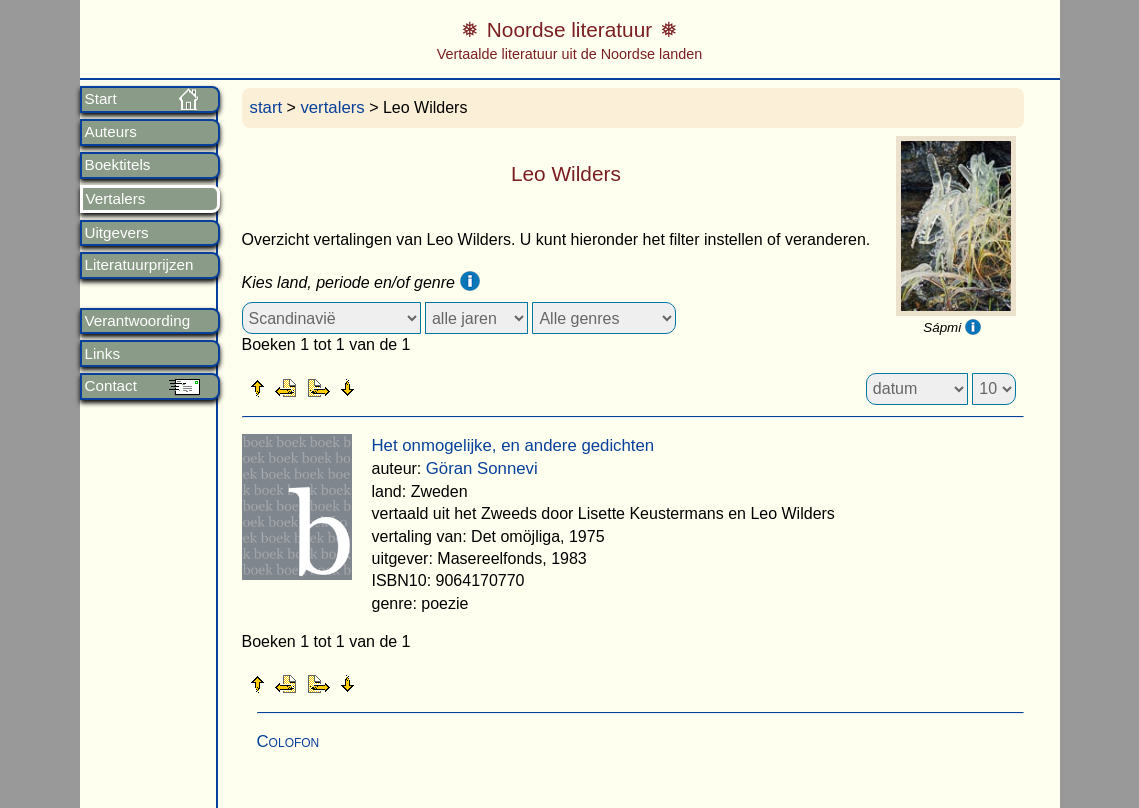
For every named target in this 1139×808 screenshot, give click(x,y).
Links (102, 354)
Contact (111, 386)
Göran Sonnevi (482, 468)
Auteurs (111, 132)
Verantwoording (138, 321)
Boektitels (118, 165)
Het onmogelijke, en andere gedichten (513, 445)
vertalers (332, 107)
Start (101, 99)
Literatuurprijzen (139, 265)
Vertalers (116, 199)
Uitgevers (117, 233)
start (266, 107)
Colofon (288, 741)
